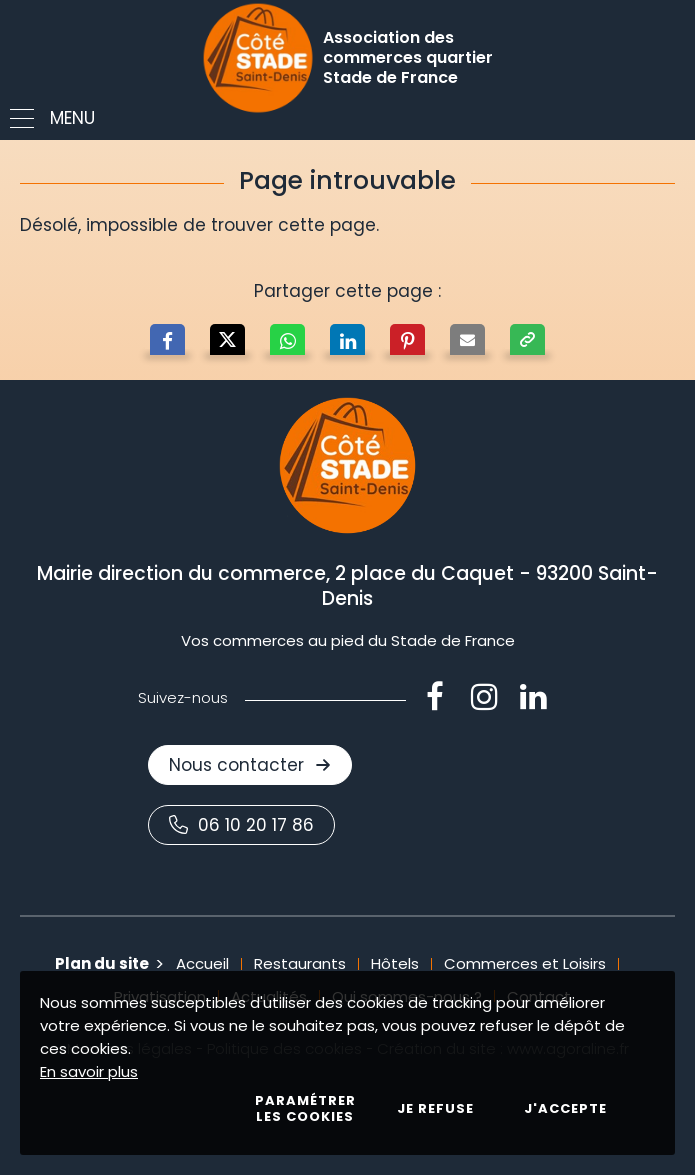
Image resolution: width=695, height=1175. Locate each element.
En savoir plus (89, 1071)
